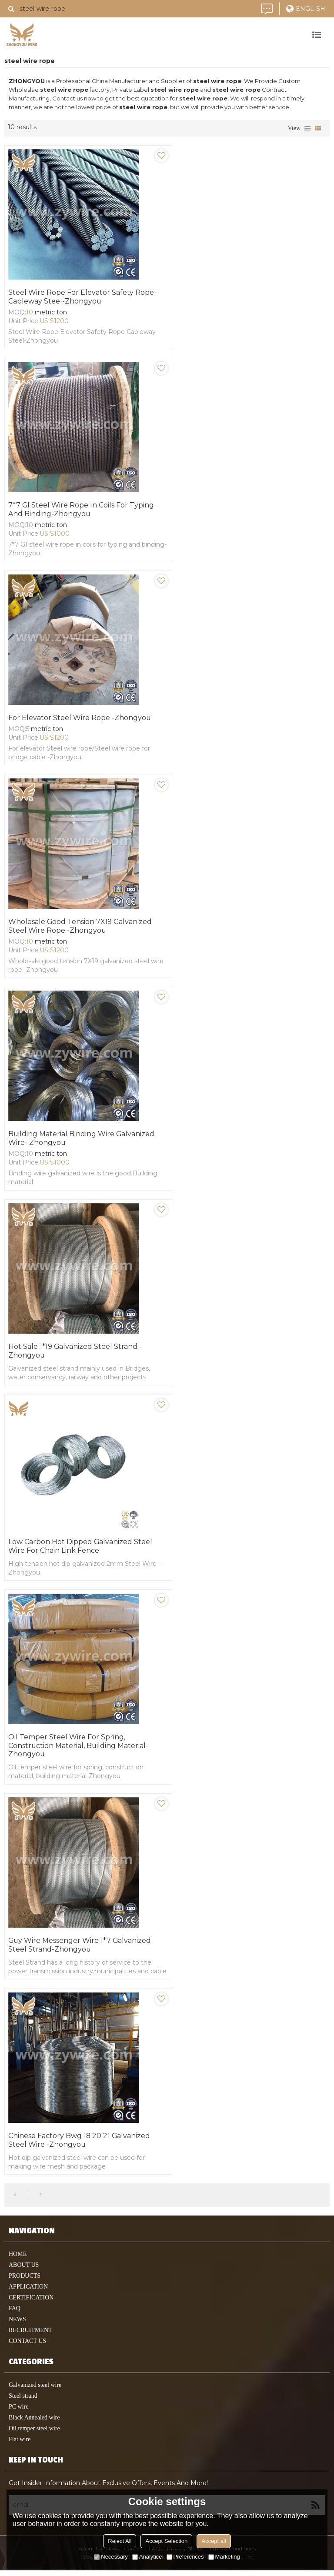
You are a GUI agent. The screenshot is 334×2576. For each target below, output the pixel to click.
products (24, 2281)
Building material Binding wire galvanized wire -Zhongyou (82, 1140)
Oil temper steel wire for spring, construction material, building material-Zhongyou (79, 1749)
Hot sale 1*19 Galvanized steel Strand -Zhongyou (76, 1353)
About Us (24, 2270)
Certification (31, 2303)
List (307, 128)
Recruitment (30, 2335)
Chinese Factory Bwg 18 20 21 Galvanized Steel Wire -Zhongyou (80, 2145)
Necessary (110, 2556)
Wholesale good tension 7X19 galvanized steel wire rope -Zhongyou (81, 927)
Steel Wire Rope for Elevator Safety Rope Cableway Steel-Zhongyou (81, 297)
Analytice (147, 2556)
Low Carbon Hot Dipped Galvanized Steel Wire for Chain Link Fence (81, 1549)
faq (14, 2314)
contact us (27, 2346)
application (28, 2292)
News (17, 2325)
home (18, 2259)
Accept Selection (166, 2541)
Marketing (224, 2556)
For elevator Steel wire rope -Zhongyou (80, 719)
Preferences (185, 2556)
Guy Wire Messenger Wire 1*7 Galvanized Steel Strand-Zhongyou (81, 1949)
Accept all (213, 2541)
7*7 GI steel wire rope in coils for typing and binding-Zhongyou (82, 510)
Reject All (119, 2541)
